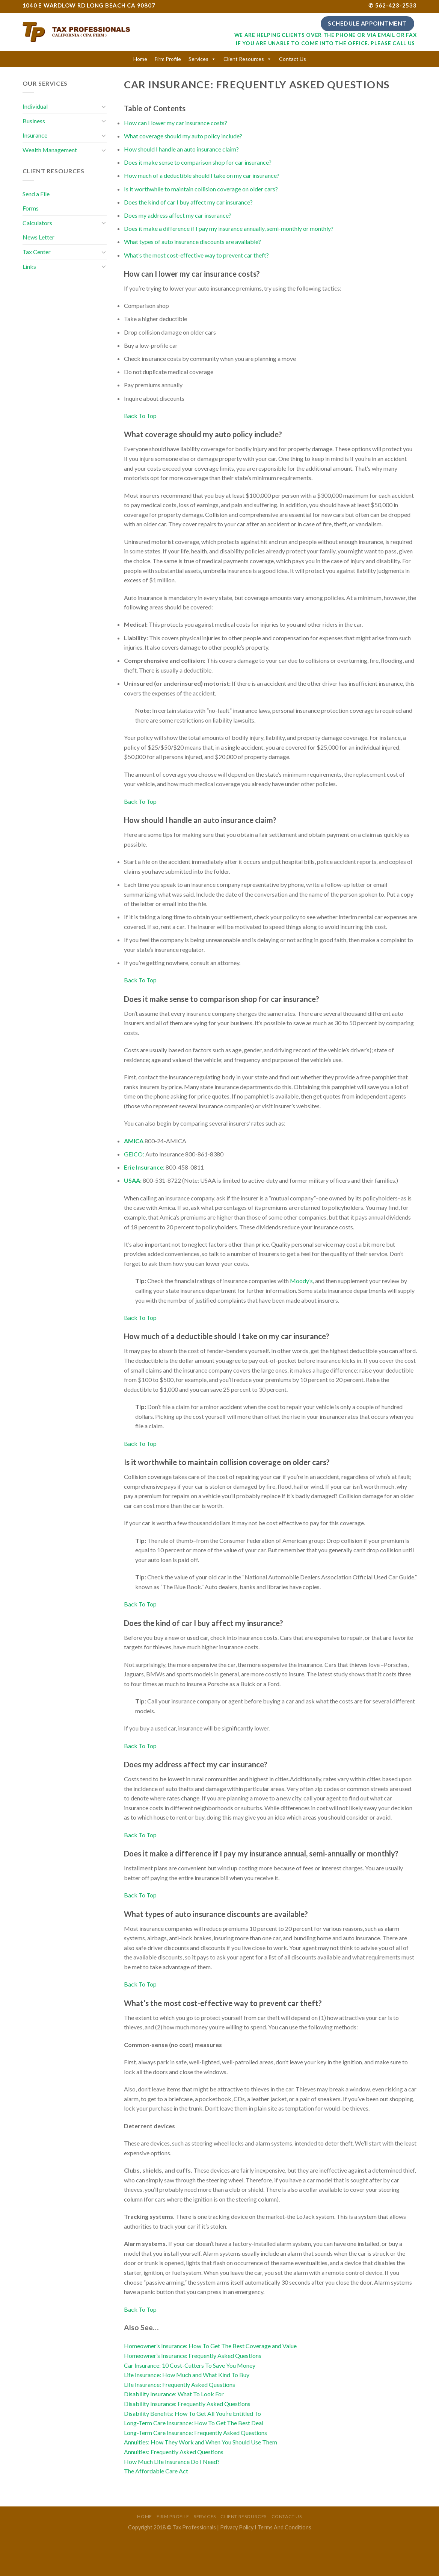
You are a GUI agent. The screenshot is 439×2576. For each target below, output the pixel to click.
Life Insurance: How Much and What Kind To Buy (186, 2374)
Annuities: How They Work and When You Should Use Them (200, 2442)
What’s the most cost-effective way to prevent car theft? (196, 255)
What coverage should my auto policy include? (183, 135)
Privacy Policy (236, 2527)
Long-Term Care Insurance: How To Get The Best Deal (193, 2422)
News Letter (38, 237)
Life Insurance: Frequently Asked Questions (179, 2384)
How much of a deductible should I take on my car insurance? (201, 175)
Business (34, 120)
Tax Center (37, 251)
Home (140, 59)
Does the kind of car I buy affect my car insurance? (188, 202)
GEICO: (134, 1154)
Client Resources (243, 59)
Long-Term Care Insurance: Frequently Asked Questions (195, 2432)
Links (29, 266)
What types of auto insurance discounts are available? (192, 241)
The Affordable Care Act (156, 2470)
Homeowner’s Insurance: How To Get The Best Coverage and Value (210, 2345)
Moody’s (301, 1280)
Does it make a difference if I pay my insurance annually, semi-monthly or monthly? (228, 228)
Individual (35, 106)
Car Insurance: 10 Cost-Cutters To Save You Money (189, 2365)
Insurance (35, 135)
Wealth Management (50, 149)
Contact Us (292, 59)
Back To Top (140, 415)
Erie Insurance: (144, 1167)
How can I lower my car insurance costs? (175, 122)
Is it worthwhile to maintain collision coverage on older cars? (201, 188)
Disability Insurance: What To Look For (174, 2393)
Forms (31, 208)
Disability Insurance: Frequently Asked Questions (187, 2403)
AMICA (133, 1140)
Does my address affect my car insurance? (177, 215)
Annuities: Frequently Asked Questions (173, 2451)
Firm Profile (168, 59)
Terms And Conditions (284, 2527)
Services (198, 59)
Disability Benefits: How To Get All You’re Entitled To (192, 2413)
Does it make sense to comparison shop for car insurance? (198, 162)
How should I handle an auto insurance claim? (181, 149)
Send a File (36, 193)
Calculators (37, 222)
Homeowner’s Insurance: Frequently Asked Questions (192, 2355)
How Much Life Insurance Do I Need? (172, 2461)
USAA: (133, 1180)
